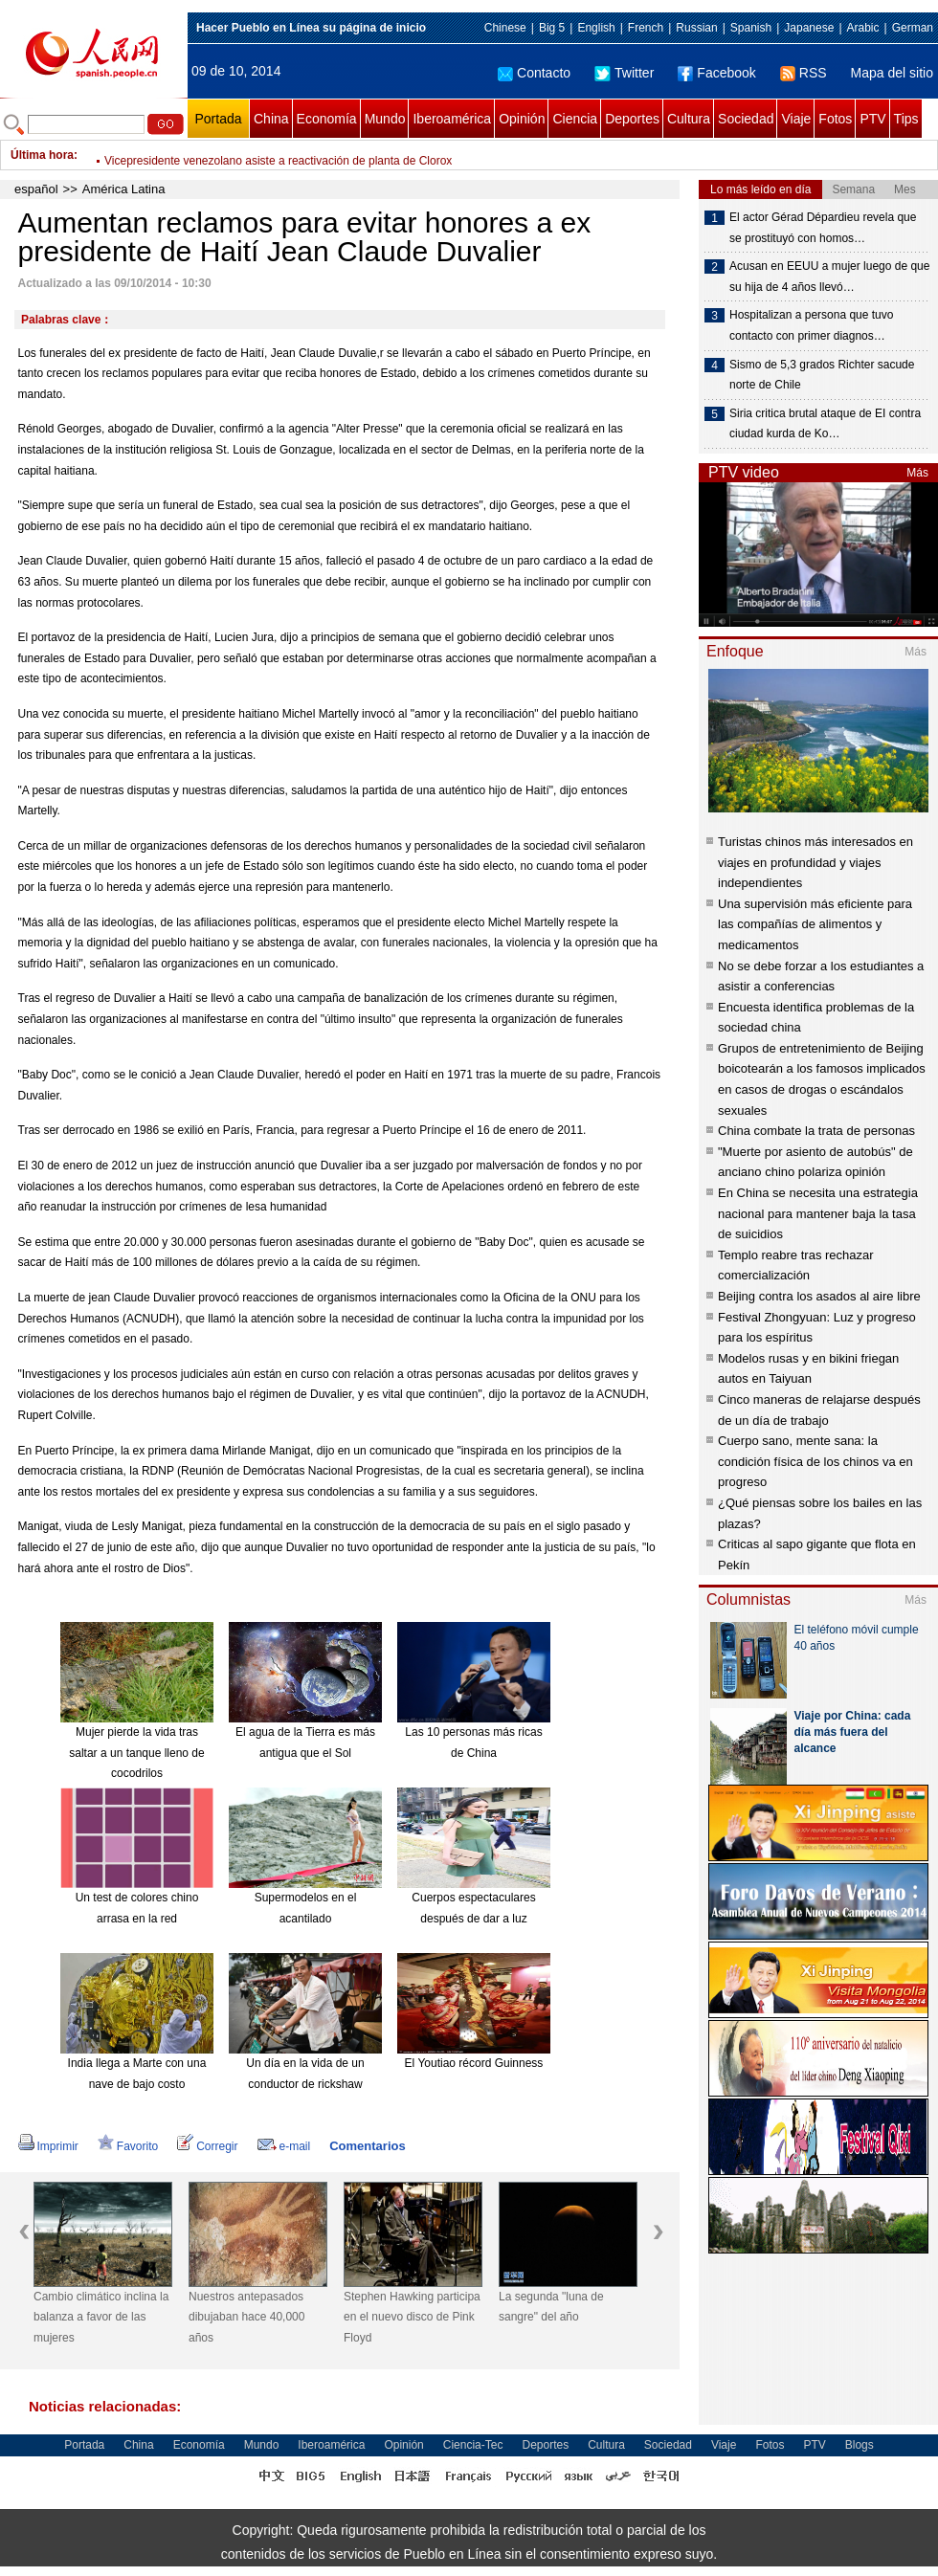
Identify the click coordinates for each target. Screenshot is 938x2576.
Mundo (385, 118)
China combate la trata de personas (816, 1130)
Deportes (632, 118)
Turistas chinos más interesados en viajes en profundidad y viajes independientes (815, 862)
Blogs (859, 2445)
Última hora (42, 155)
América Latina (124, 189)
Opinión (522, 118)
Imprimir (48, 2146)
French (645, 27)
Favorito (128, 2146)
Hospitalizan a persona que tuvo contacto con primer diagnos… (811, 325)
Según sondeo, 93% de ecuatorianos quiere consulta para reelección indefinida (306, 155)
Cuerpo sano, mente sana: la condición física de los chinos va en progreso (815, 1461)
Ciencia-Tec (473, 2445)
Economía (327, 118)
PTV (872, 118)
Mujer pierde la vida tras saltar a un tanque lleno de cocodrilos (136, 1752)
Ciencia (574, 118)
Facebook (716, 72)
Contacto (534, 72)
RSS (803, 72)
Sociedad (745, 118)
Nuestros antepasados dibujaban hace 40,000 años (246, 2317)
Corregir (207, 2146)
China (271, 118)
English (595, 27)
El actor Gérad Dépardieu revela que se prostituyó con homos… (822, 228)
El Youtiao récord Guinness (474, 2063)
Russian (696, 27)
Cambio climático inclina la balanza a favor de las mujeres (101, 2317)
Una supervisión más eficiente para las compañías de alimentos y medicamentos (815, 924)
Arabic (863, 27)
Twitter (624, 72)
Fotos (835, 118)
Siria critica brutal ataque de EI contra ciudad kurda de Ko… (825, 424)
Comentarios (367, 2146)
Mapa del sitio (892, 72)
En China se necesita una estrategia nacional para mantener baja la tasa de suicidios (818, 1213)
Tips (906, 118)
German (912, 27)
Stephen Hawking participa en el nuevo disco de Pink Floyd (412, 2317)
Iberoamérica (452, 118)
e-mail (284, 2146)
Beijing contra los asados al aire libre (819, 1296)
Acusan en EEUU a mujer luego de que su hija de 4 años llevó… (829, 276)
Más (917, 472)
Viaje (796, 118)
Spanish (750, 27)
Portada (217, 118)
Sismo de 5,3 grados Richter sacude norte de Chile (821, 375)
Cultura (688, 118)
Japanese (809, 27)
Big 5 (552, 27)
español (36, 189)
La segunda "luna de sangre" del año (551, 2307)
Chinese (505, 27)
